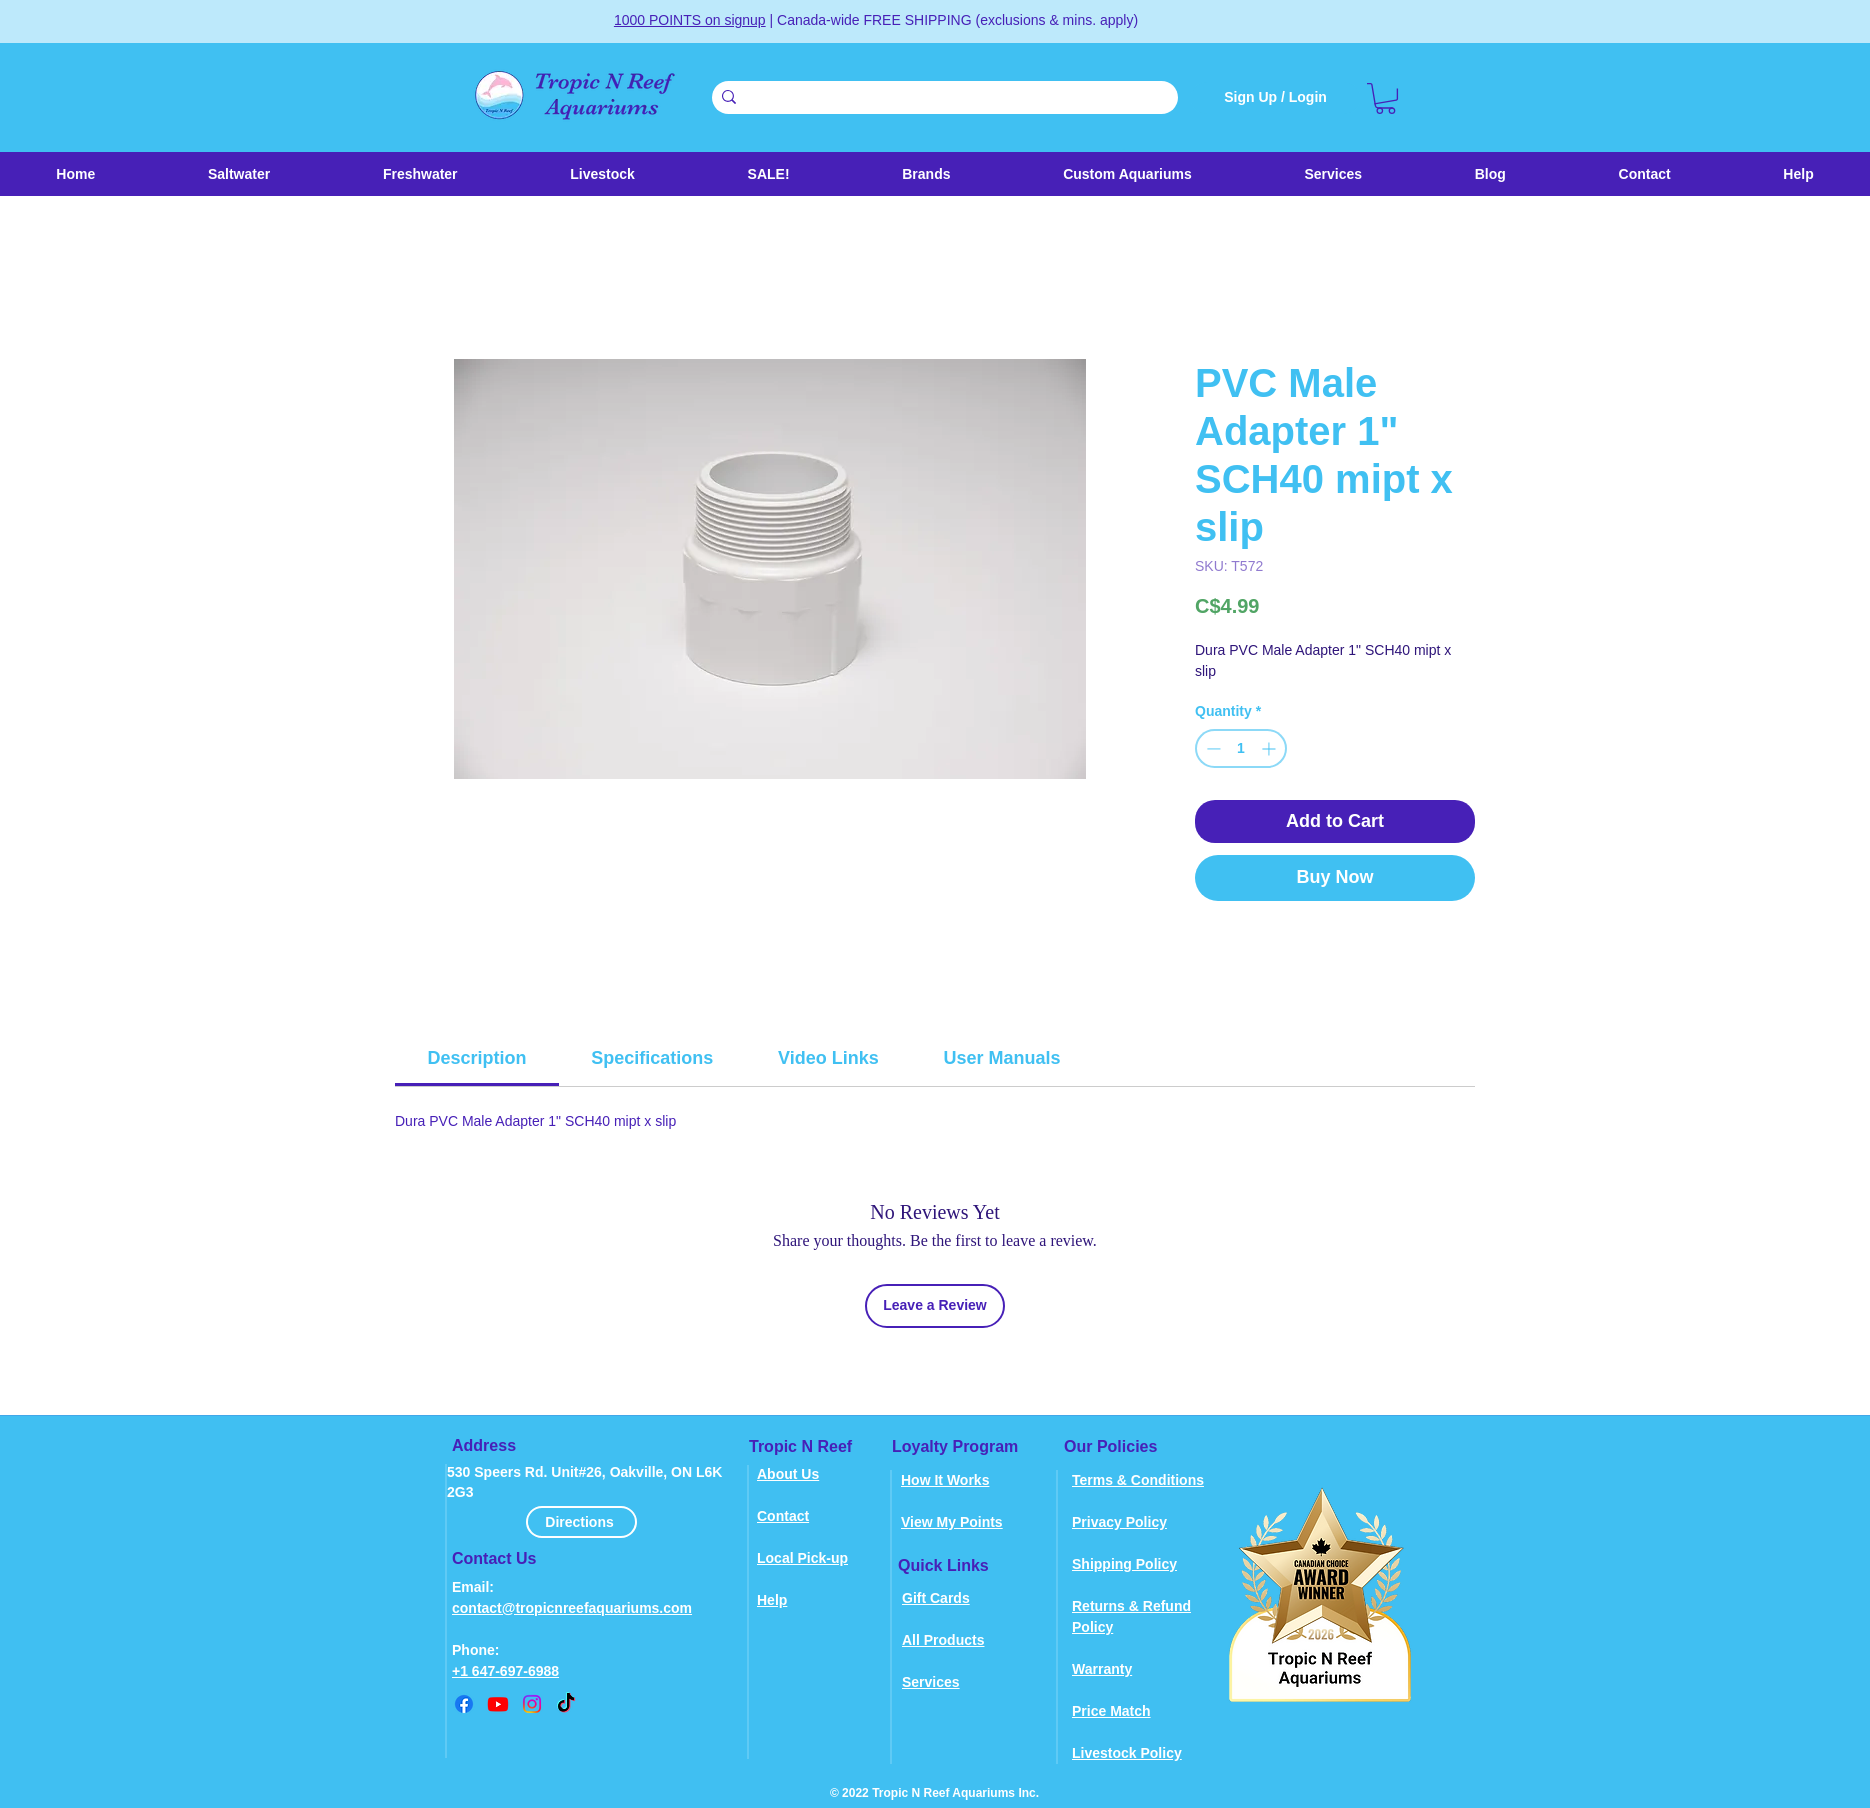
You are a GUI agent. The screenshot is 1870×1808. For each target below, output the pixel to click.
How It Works (945, 1480)
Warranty (1102, 1669)
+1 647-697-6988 (505, 1671)
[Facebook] (464, 1704)
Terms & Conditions (1138, 1480)
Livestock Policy (1127, 1753)
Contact (783, 1516)
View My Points (952, 1522)
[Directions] (581, 1522)
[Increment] (1270, 748)
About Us (788, 1474)
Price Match (1111, 1711)
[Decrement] (1211, 748)
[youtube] (498, 1704)
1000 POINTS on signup (690, 20)
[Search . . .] (942, 99)
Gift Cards (936, 1598)
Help (772, 1600)
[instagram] (532, 1704)
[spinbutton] (1241, 748)
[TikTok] (566, 1704)
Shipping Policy (1124, 1564)
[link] (1385, 98)
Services (931, 1682)
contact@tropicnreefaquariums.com (572, 1608)
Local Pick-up (802, 1558)
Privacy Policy (1119, 1522)
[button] (602, 174)
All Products (943, 1640)
